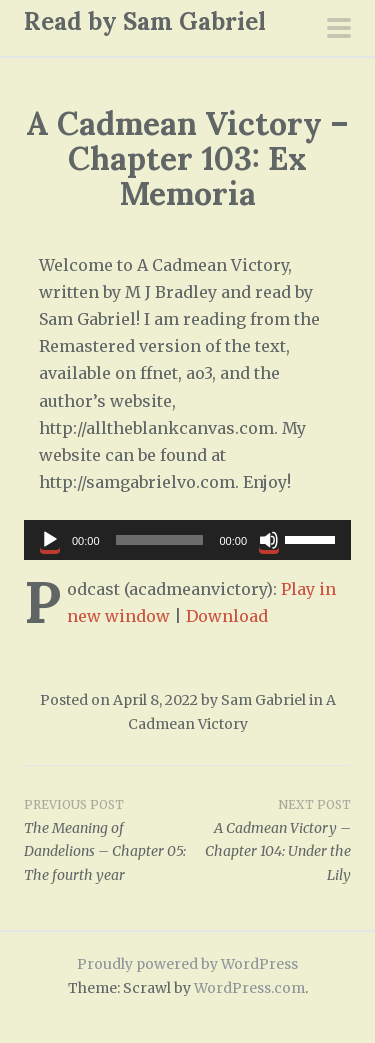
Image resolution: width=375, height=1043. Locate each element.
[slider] (160, 540)
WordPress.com (249, 988)
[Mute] (269, 540)
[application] (187, 540)
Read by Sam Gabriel (145, 21)
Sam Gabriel (263, 700)
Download (227, 616)
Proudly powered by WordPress (187, 964)
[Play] (50, 540)
